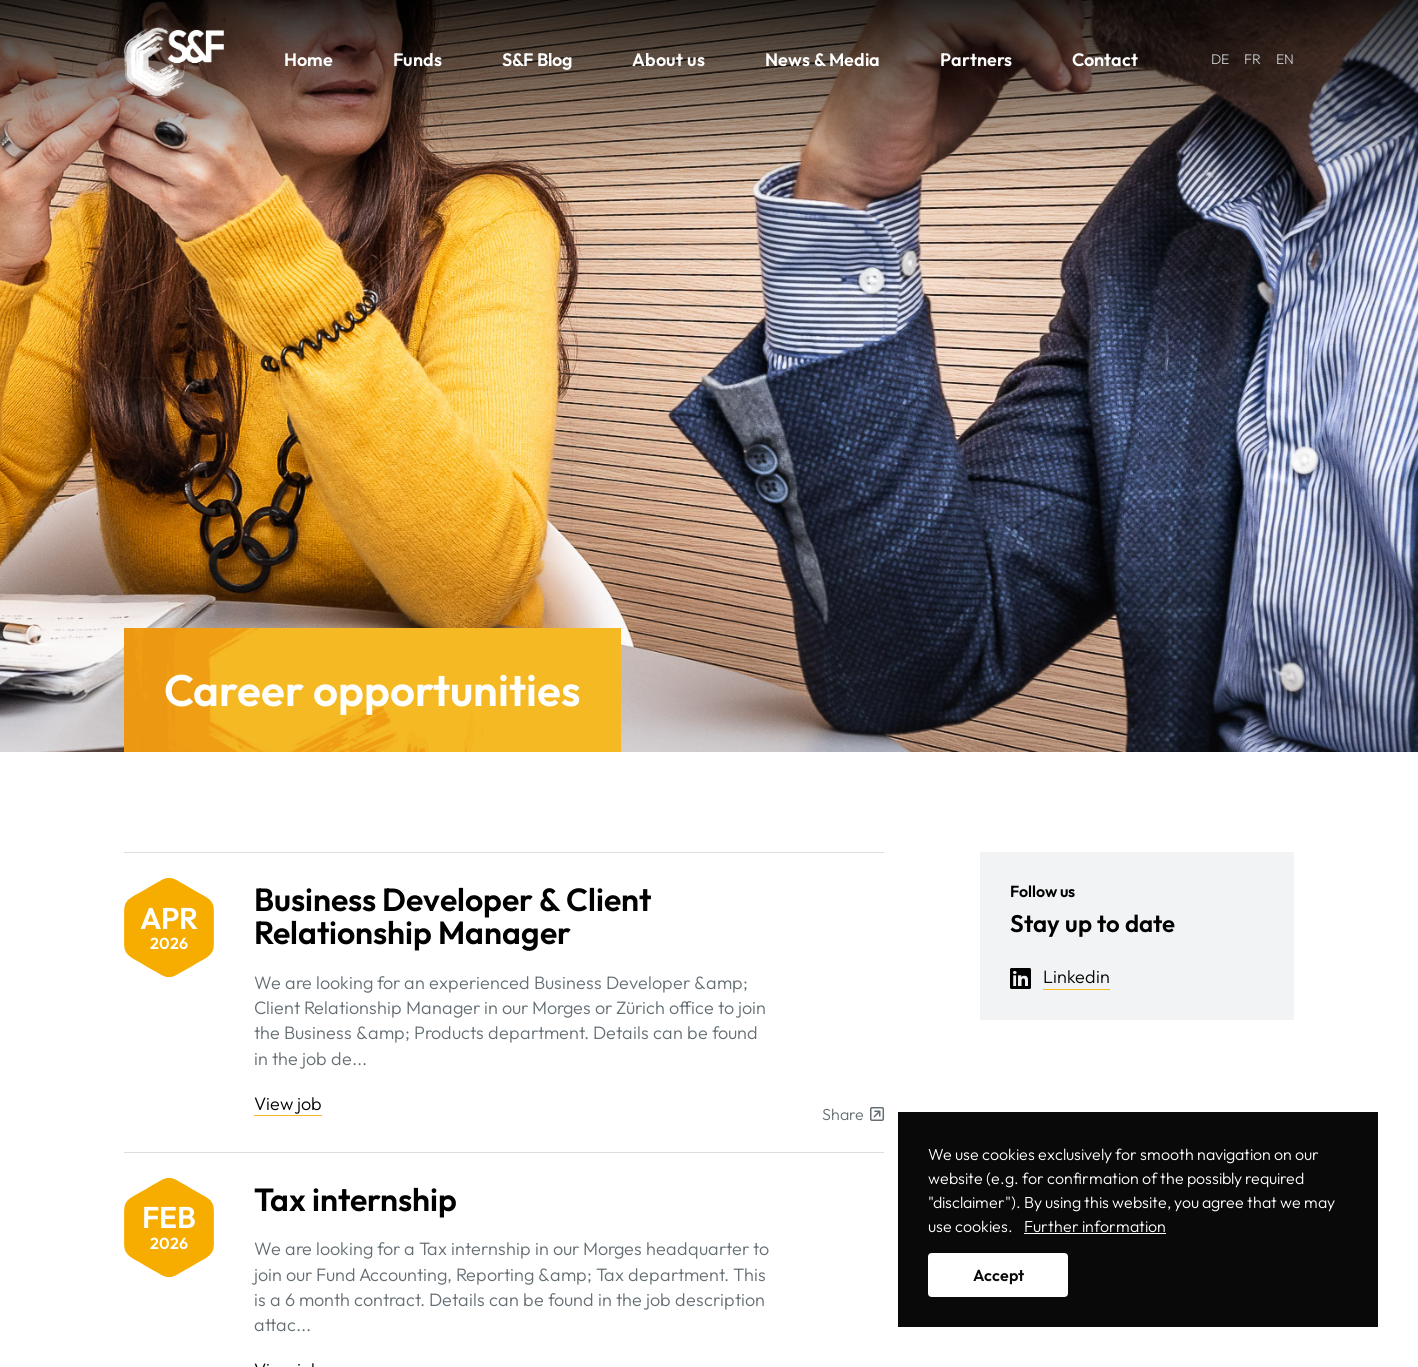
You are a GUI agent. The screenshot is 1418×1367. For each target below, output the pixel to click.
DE (1220, 59)
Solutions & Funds (174, 63)
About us (668, 59)
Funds (417, 59)
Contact (1105, 59)
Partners (976, 59)
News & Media (822, 59)
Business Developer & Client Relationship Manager (452, 916)
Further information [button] (1095, 1226)
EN (1285, 59)
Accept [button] (998, 1275)
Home (308, 59)
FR (1252, 59)
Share (853, 1114)
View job (288, 1103)
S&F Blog (537, 59)
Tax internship (355, 1199)
